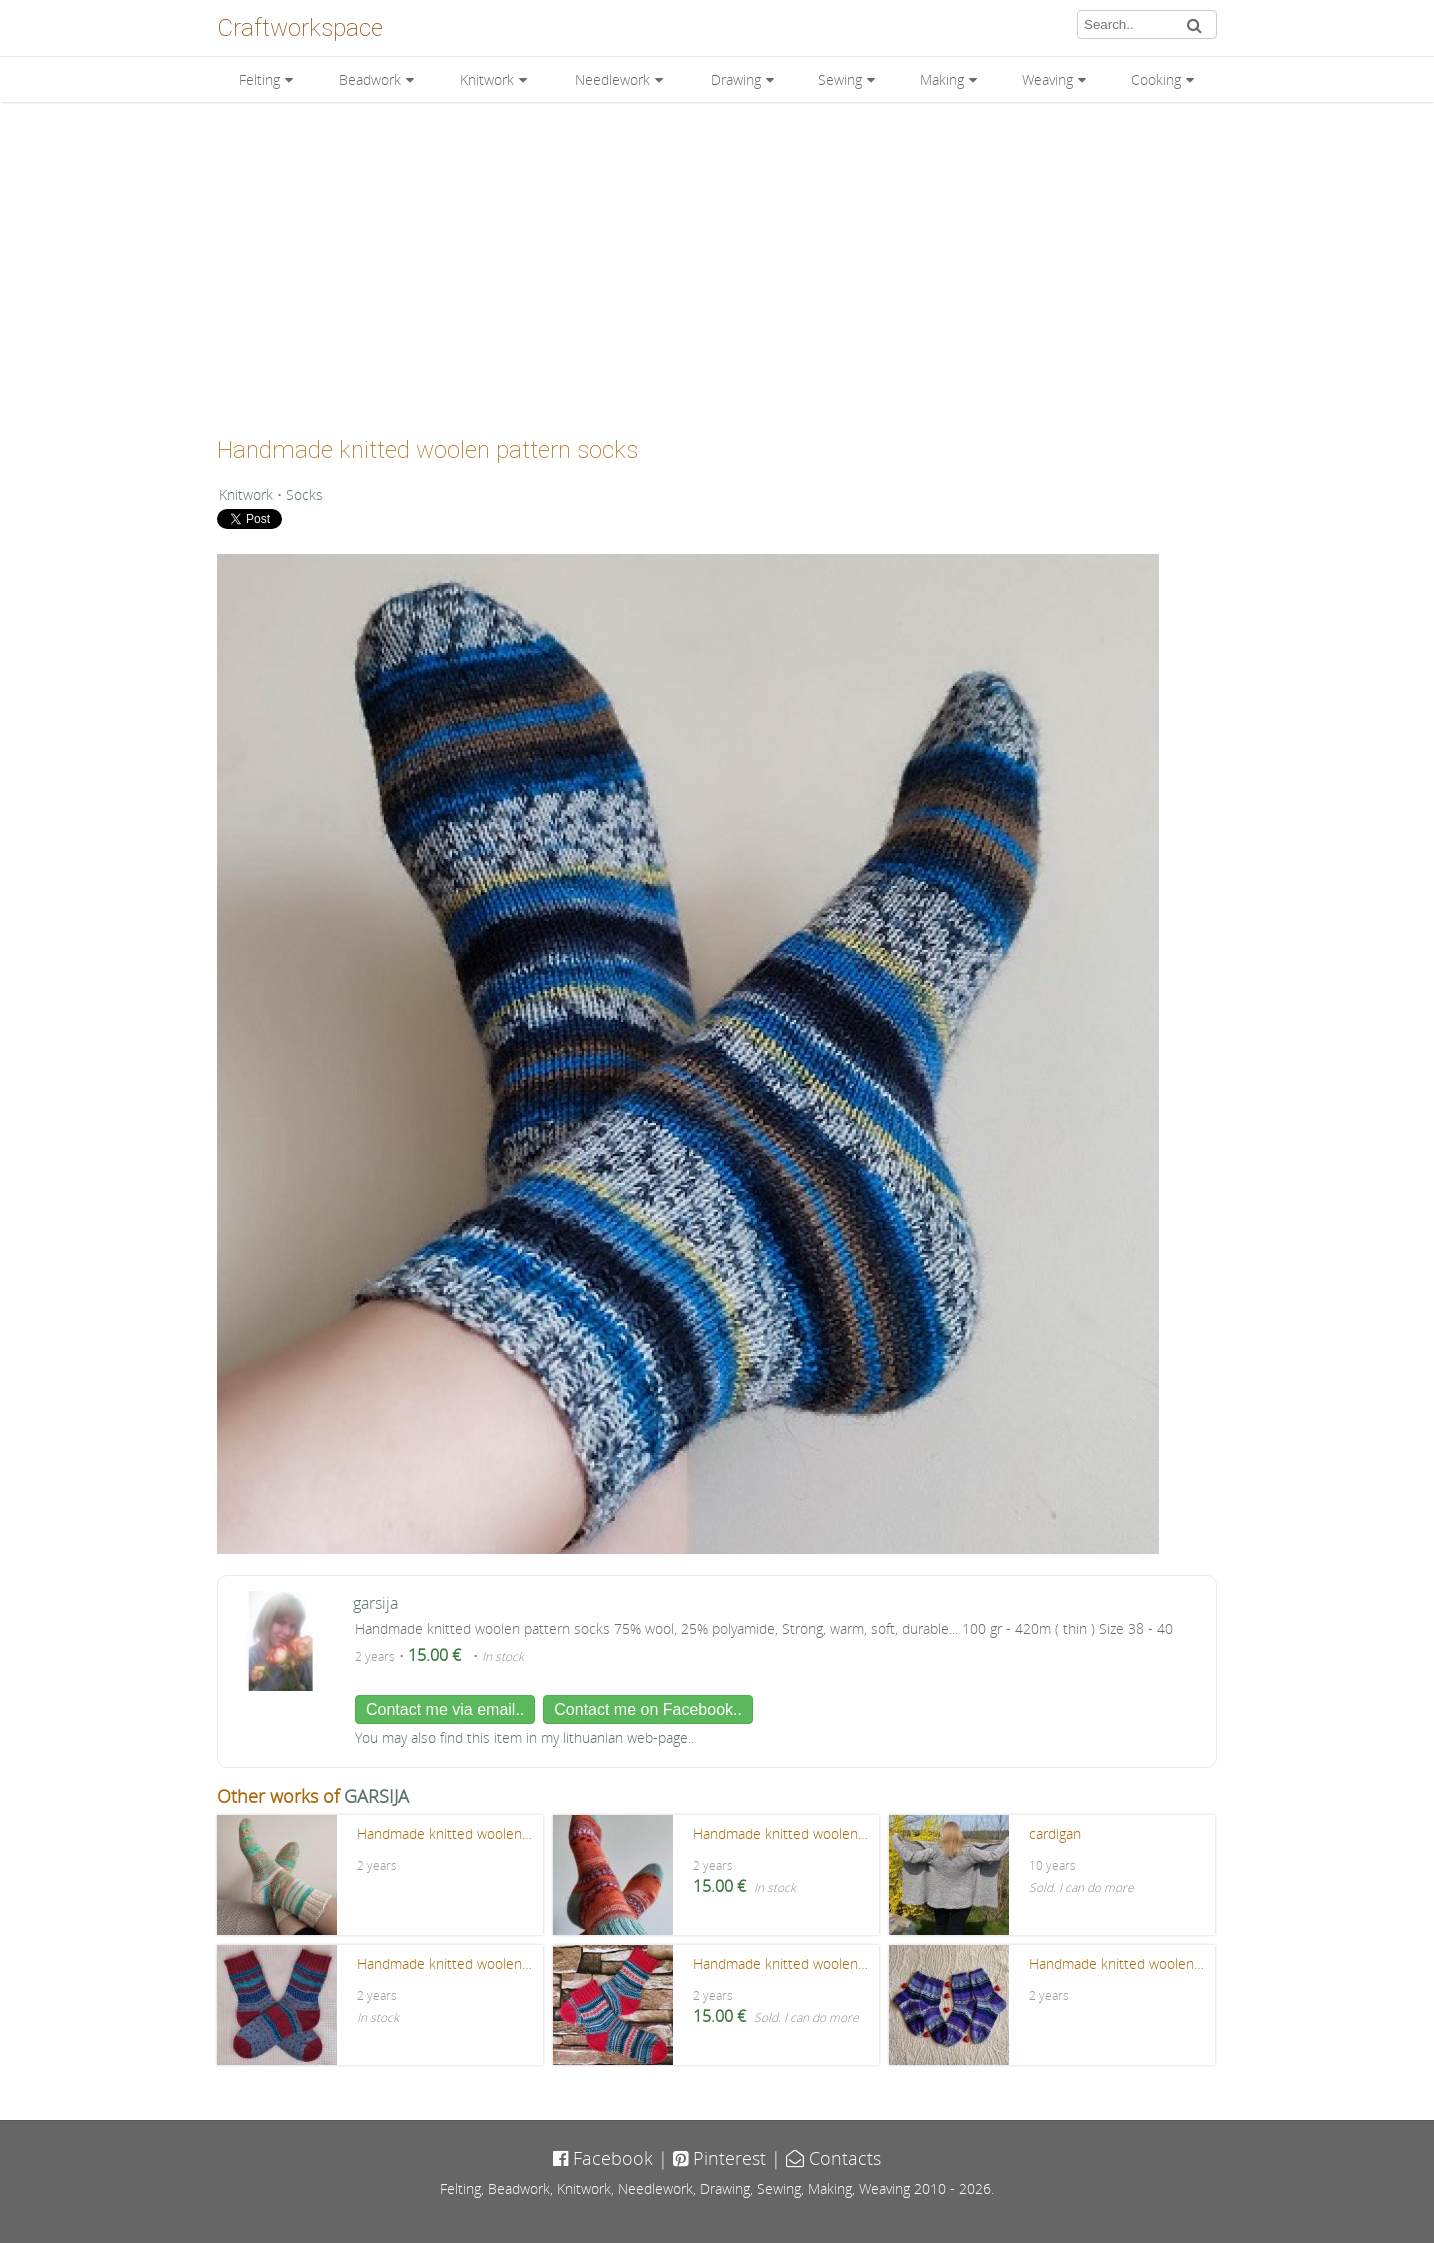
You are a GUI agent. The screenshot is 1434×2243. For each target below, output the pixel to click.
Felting (259, 79)
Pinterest (719, 2158)
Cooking (1156, 79)
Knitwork (487, 79)
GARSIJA (376, 1796)
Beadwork (370, 79)
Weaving (1047, 79)
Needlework (612, 79)
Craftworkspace (300, 28)
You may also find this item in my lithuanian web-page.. (524, 1737)
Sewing (840, 79)
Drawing (736, 79)
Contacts (833, 2158)
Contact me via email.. (445, 1709)
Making (942, 79)
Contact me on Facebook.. (648, 1709)
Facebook (603, 2158)
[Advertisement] (717, 262)
